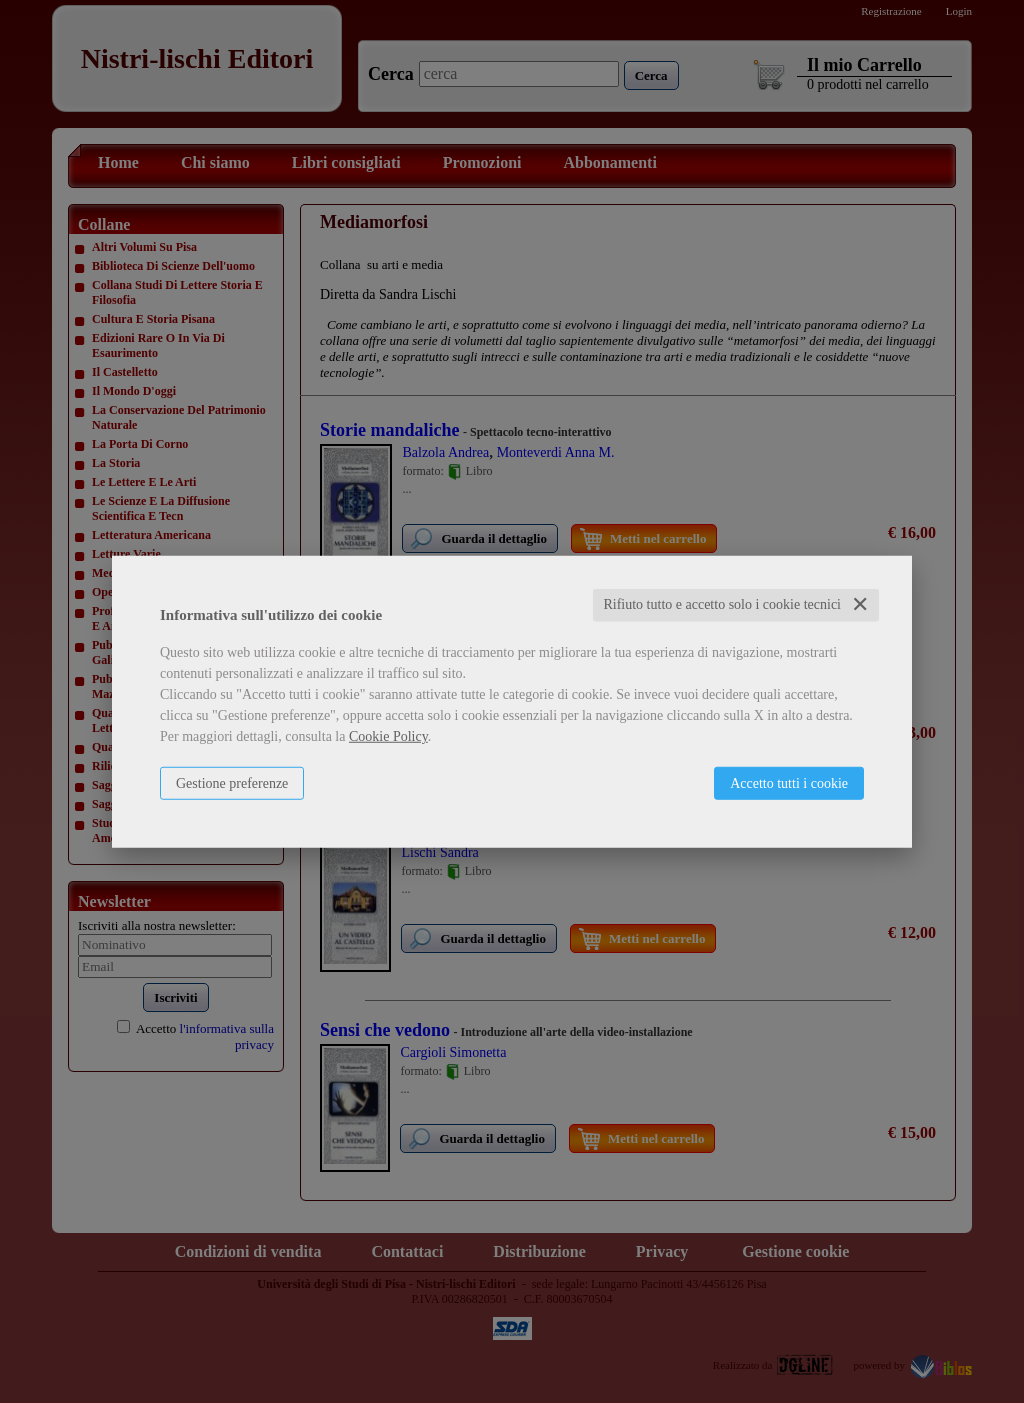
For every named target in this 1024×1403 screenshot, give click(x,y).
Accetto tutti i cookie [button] (789, 783)
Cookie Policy (388, 736)
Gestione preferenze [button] (232, 783)
